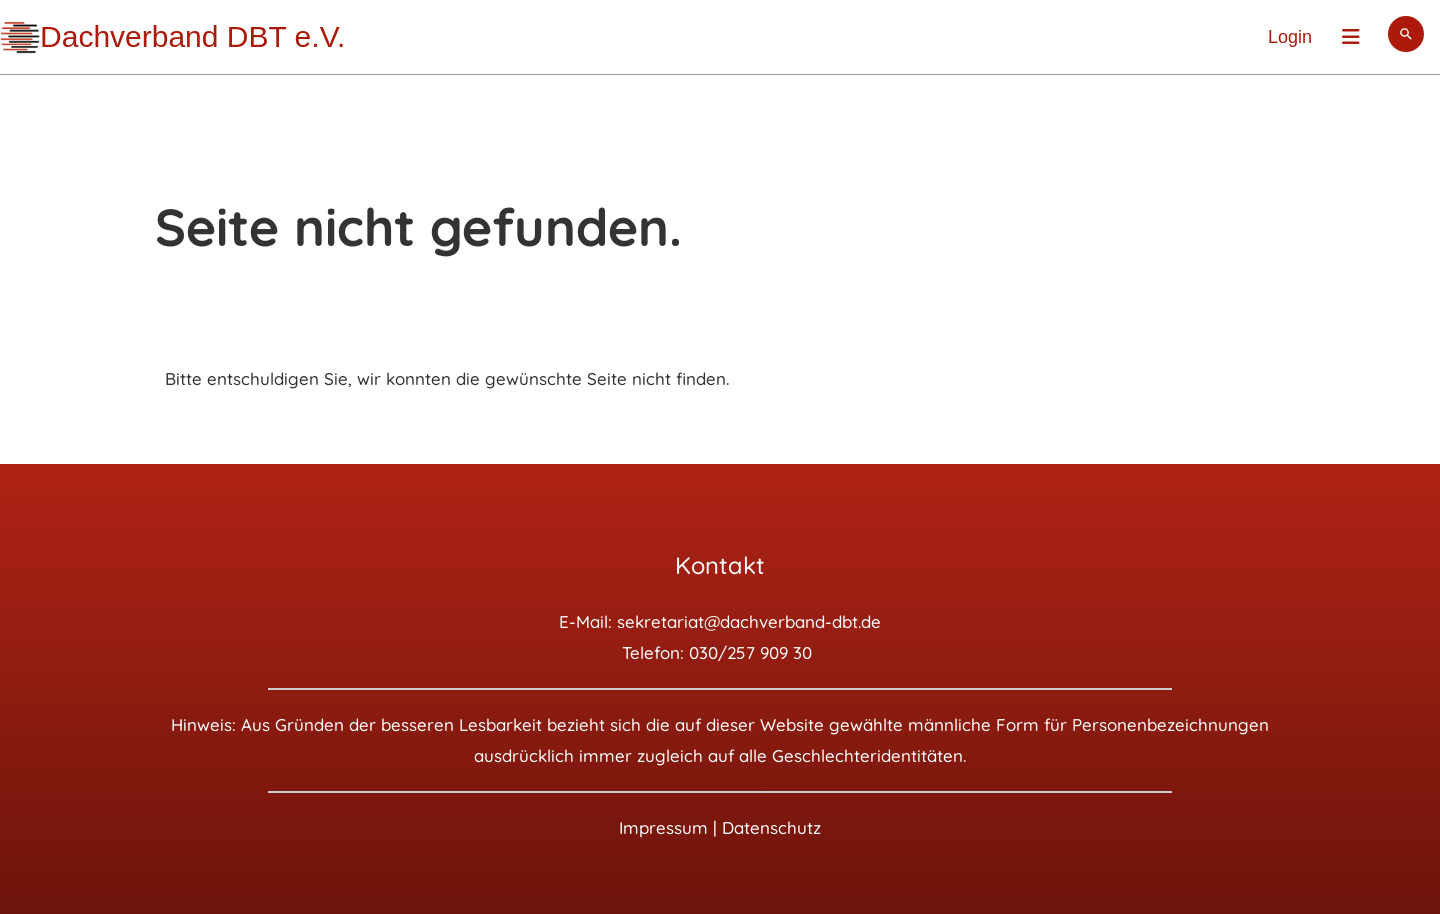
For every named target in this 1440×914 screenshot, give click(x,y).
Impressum (663, 827)
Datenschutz (771, 827)
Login (1290, 37)
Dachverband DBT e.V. (192, 36)
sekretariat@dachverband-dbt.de (749, 621)
